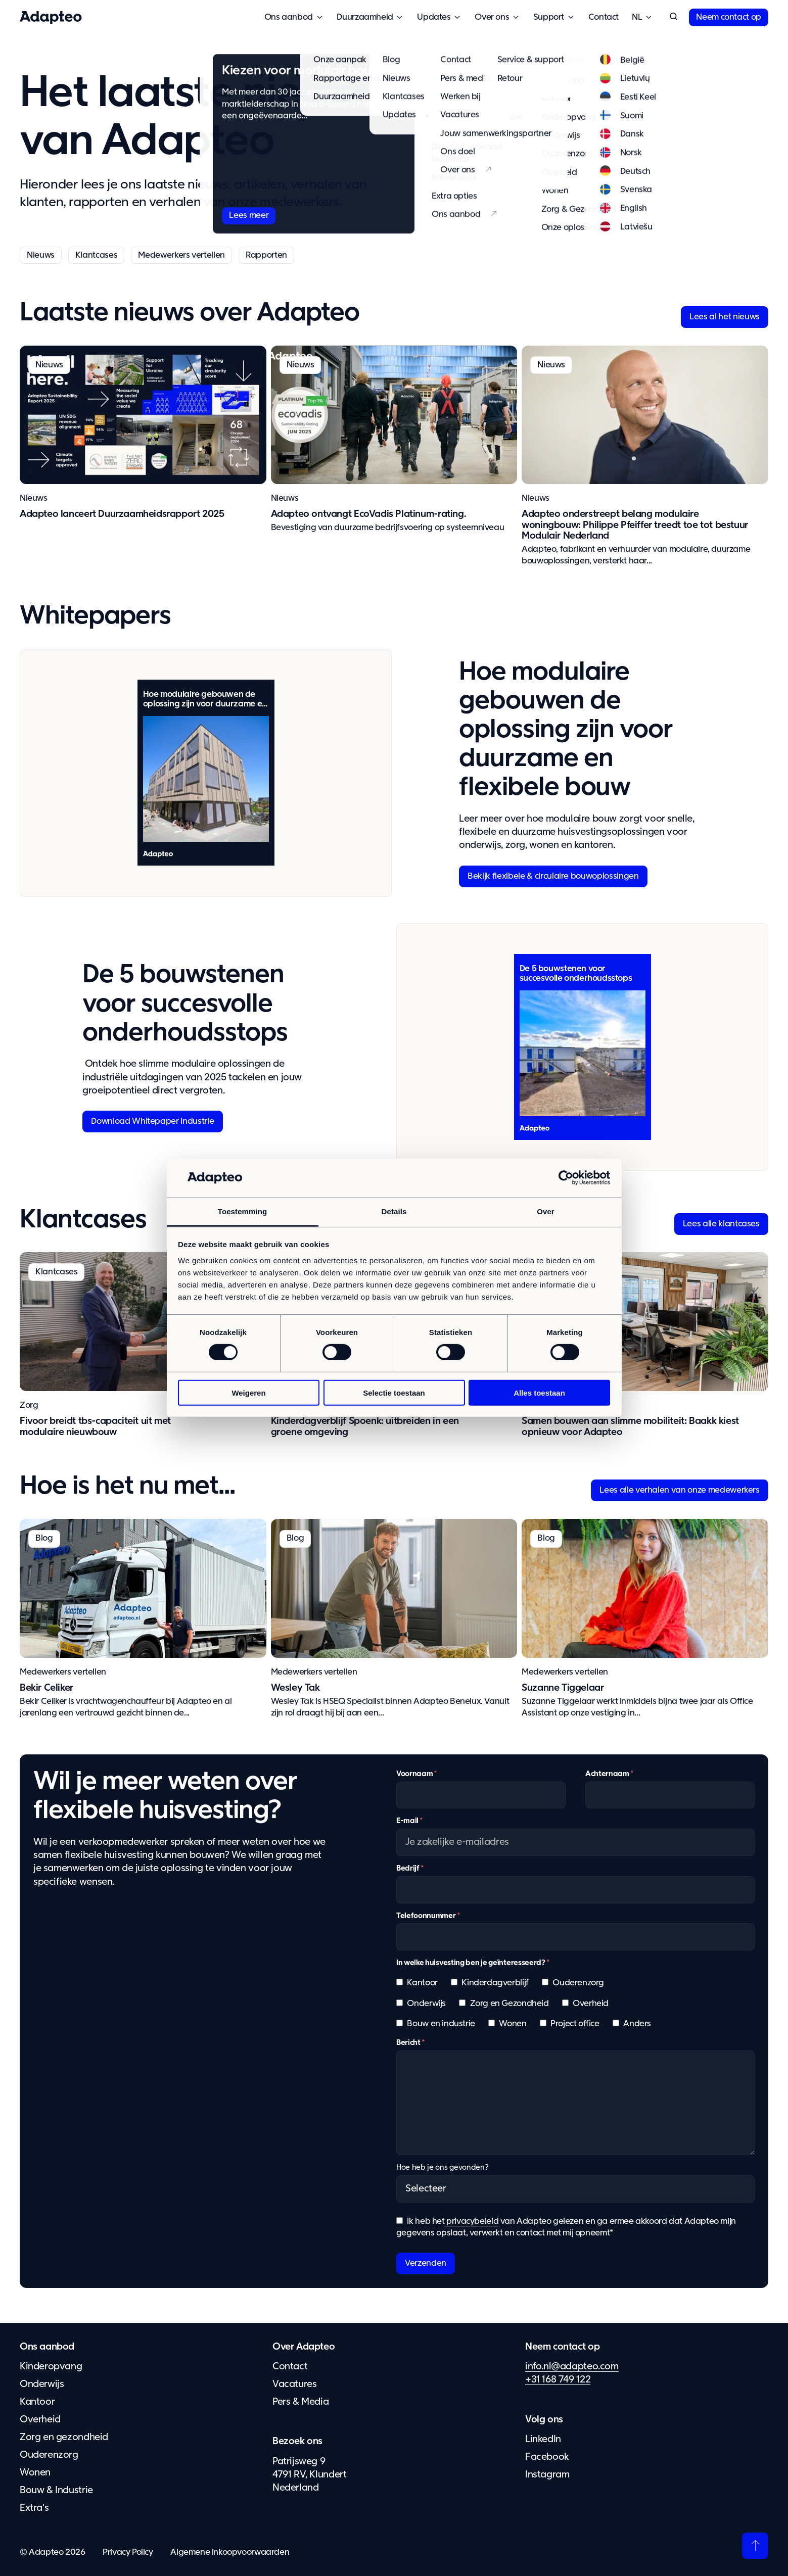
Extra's (34, 2508)
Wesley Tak (295, 1688)
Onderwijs (42, 2384)
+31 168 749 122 (557, 2379)
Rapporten (266, 255)
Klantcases (96, 255)
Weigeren (248, 1392)
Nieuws (41, 255)
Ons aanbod (47, 2347)
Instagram (547, 2474)
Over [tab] (545, 1211)
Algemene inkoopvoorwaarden (229, 2552)
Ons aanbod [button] (288, 17)
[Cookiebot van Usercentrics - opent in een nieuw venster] (566, 1177)
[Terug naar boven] (755, 2546)
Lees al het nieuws (724, 317)
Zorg (29, 1405)
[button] (673, 17)
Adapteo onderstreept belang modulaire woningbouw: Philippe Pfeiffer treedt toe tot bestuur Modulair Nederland (635, 525)
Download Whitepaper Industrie (152, 1121)
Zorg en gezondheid (64, 2437)
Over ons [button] (492, 17)
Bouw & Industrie (56, 2490)
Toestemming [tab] (242, 1211)
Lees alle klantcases (721, 1224)
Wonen (35, 2472)
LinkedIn (543, 2439)
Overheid (40, 2419)
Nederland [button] (637, 17)
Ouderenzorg (49, 2455)
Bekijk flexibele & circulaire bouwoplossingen (553, 876)
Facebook (547, 2457)
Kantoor (37, 2402)
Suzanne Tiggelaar (563, 1688)
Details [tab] (394, 1211)
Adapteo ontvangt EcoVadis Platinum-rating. (369, 514)
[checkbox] (575, 2008)
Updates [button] (433, 17)
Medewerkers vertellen (181, 255)
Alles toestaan (539, 1392)
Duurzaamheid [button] (365, 17)
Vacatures (294, 2384)
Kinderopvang (51, 2366)
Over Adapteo (303, 2347)
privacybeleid (472, 2221)
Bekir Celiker (46, 1688)
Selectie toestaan (394, 1392)
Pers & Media (300, 2402)
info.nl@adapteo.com (572, 2366)
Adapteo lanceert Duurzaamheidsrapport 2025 (122, 514)
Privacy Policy (128, 2552)
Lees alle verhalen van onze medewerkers (679, 1490)
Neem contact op (728, 17)
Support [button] (548, 17)
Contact (603, 17)
